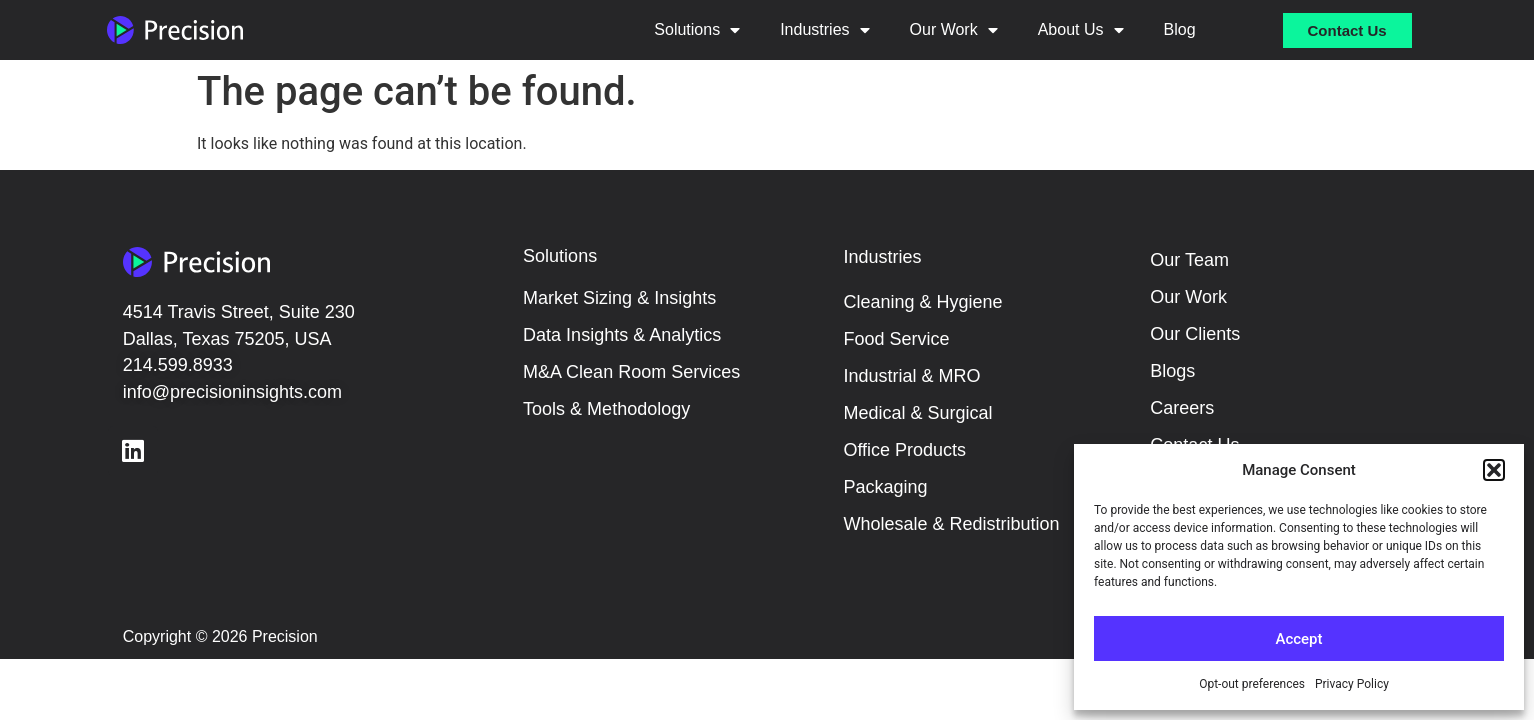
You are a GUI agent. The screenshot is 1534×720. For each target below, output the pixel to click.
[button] (1494, 470)
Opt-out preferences (1252, 684)
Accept (1298, 639)
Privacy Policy (1352, 684)
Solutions (697, 30)
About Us (1081, 30)
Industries (824, 30)
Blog (1180, 29)
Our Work (954, 30)
